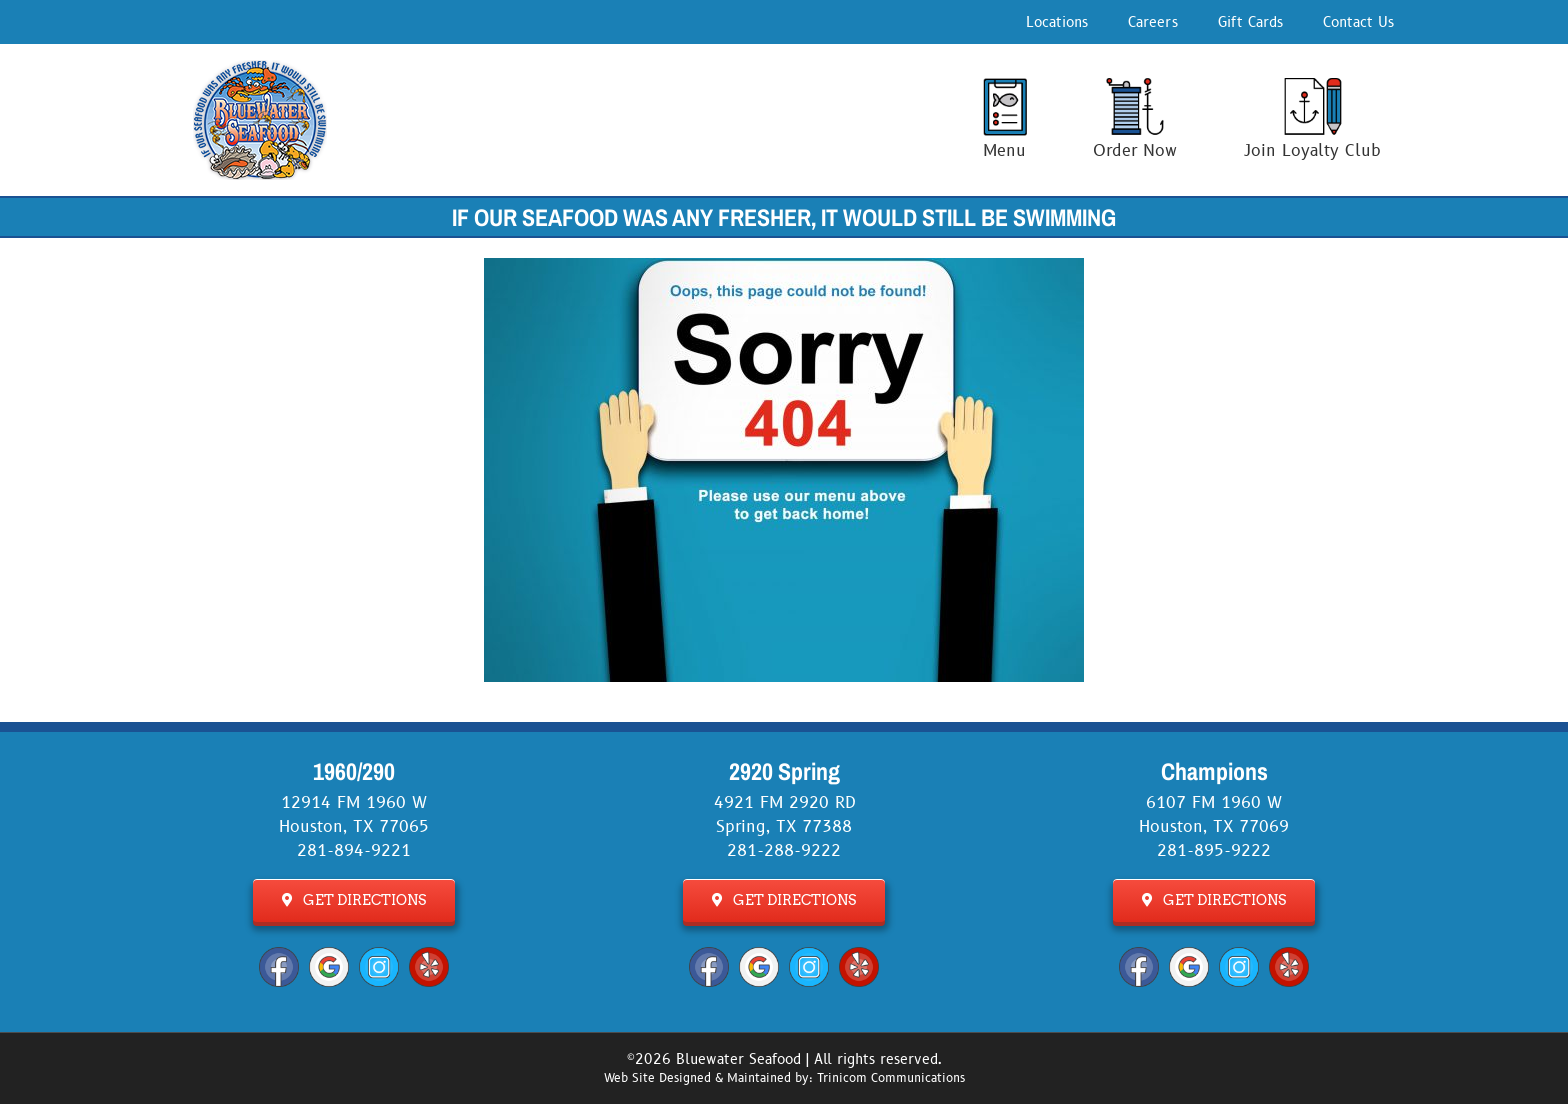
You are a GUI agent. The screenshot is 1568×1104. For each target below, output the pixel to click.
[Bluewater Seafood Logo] (260, 68)
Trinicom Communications (891, 1078)
